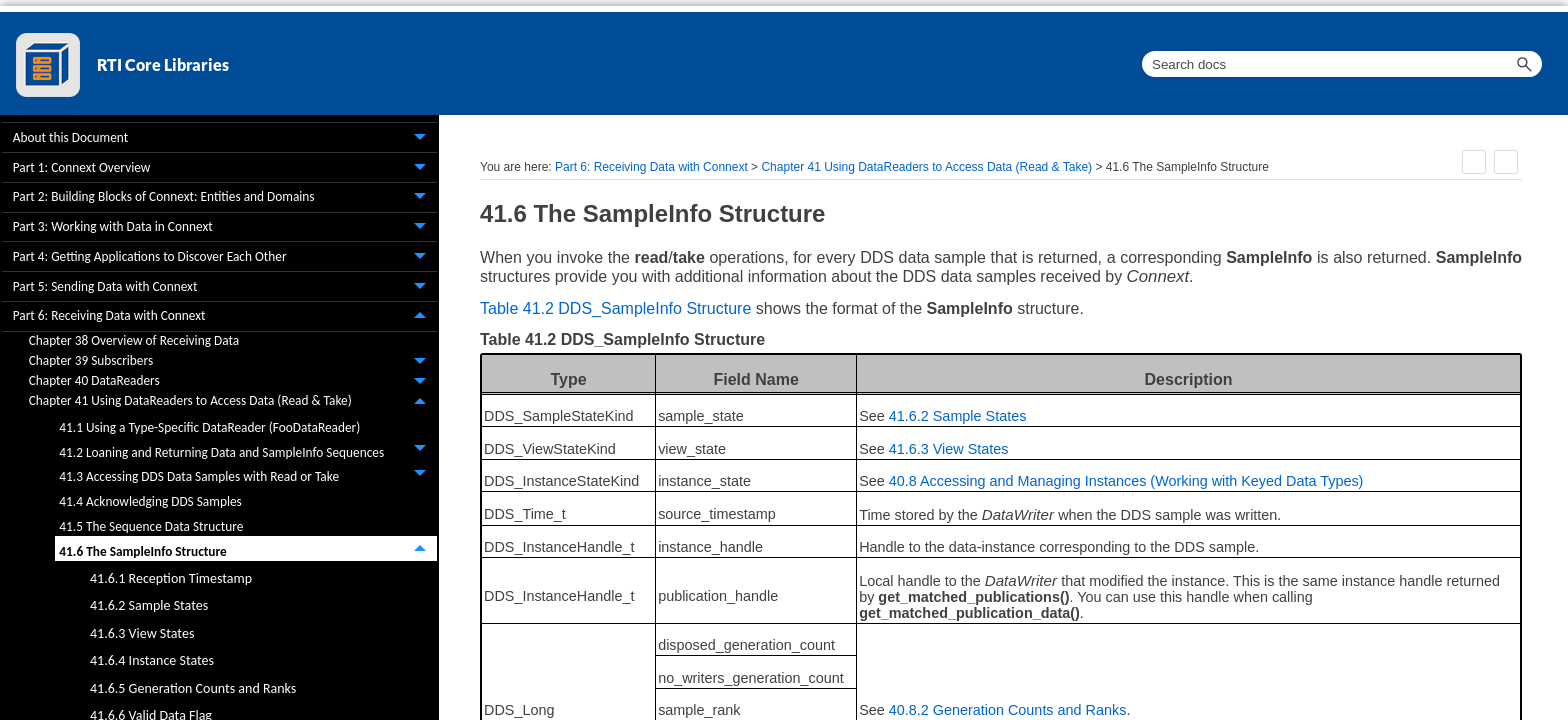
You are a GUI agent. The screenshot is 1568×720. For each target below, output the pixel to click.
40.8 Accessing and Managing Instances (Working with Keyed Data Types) (1126, 481)
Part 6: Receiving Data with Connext (225, 316)
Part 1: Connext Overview (225, 168)
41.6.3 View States (142, 633)
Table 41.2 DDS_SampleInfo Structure (615, 308)
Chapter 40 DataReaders (233, 382)
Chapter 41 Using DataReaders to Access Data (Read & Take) (233, 402)
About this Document (225, 138)
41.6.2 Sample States (149, 605)
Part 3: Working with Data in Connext (225, 228)
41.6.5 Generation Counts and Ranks (193, 688)
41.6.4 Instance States (152, 660)
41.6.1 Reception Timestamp (171, 578)
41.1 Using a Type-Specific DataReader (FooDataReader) (209, 427)
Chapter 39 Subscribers (233, 362)
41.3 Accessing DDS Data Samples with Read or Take (248, 474)
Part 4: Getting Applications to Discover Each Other (225, 257)
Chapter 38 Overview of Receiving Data (134, 340)
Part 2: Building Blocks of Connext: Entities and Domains (225, 198)
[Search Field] (1342, 64)
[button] (1524, 64)
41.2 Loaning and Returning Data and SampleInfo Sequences (248, 449)
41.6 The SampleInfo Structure (248, 548)
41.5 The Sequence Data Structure (151, 526)
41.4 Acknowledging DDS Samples (150, 501)
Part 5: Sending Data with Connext (225, 287)
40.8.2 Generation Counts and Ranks (1008, 710)
